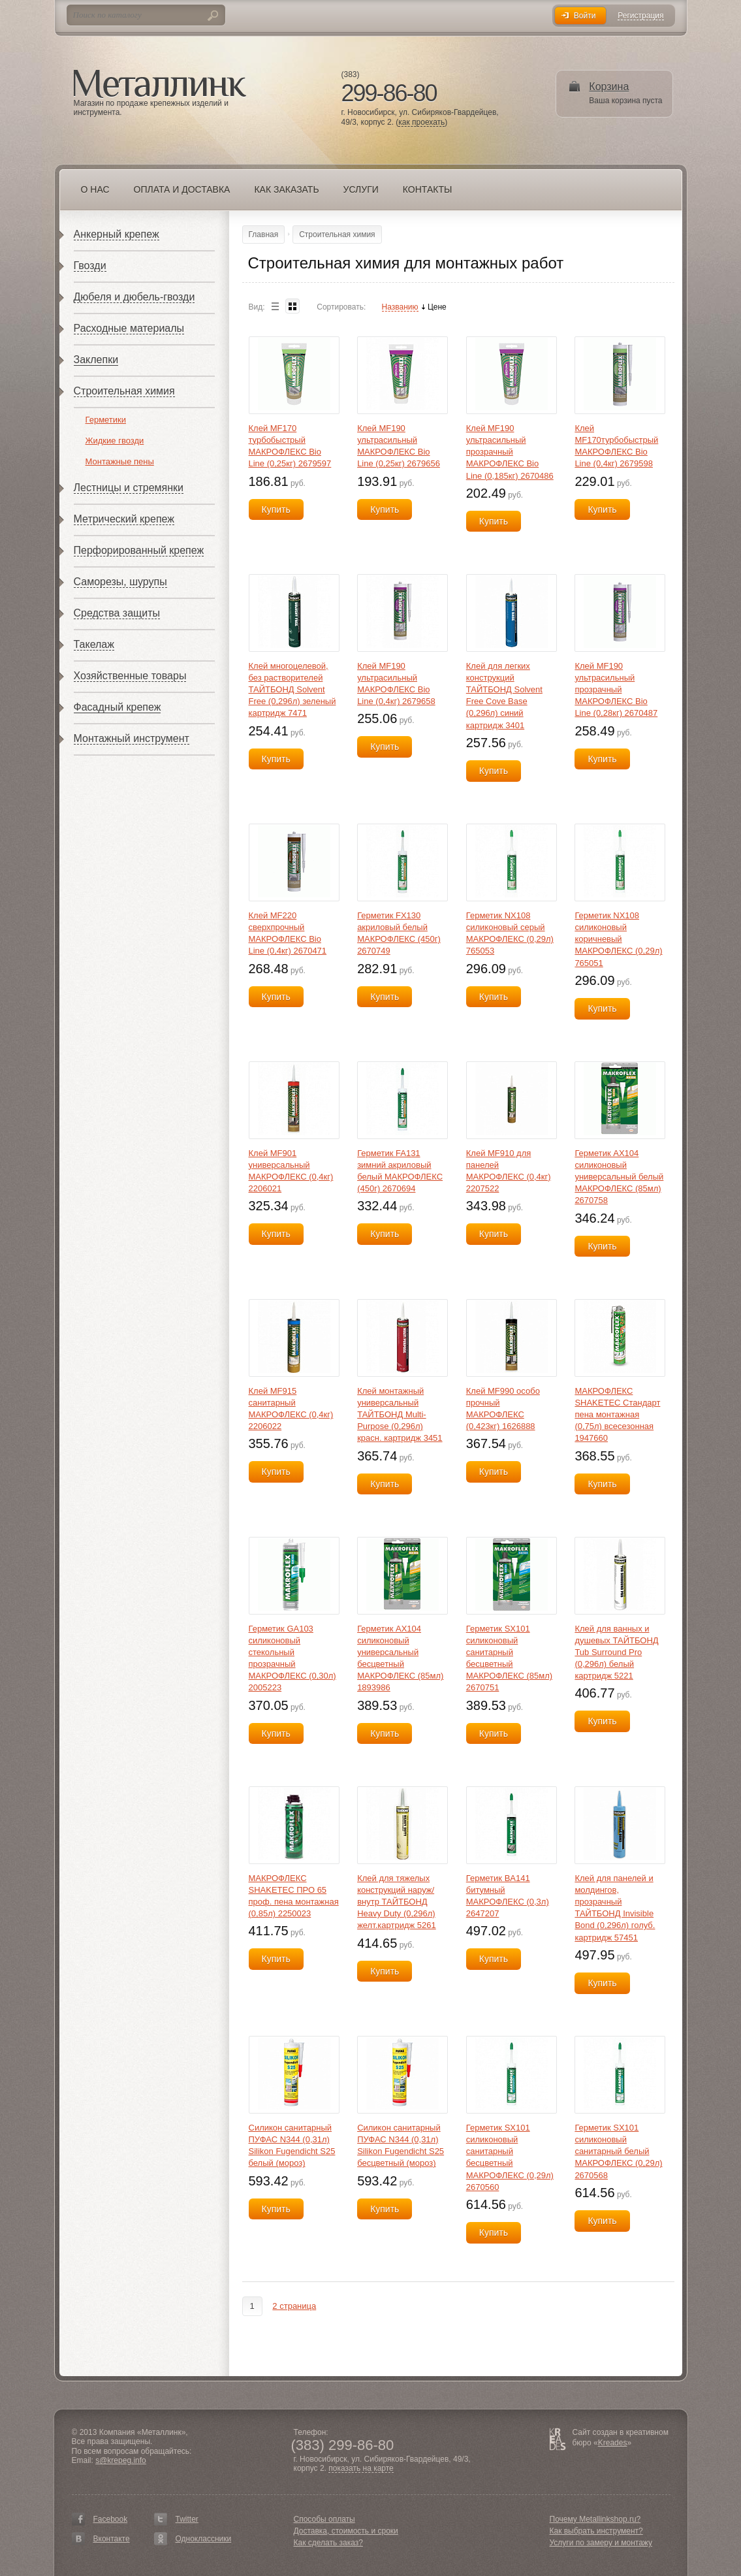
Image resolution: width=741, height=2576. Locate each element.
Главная (264, 234)
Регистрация (640, 16)
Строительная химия (124, 390)
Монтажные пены (120, 461)
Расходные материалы (129, 328)
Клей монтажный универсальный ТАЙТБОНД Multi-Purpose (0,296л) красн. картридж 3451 (399, 1414)
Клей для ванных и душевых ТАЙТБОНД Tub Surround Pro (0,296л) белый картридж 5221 (616, 1652)
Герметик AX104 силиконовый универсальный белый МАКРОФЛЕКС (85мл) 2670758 (619, 1177)
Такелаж (94, 644)
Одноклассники (204, 2538)
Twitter (187, 2519)
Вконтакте (111, 2538)
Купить (276, 509)
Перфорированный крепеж (139, 550)
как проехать (421, 122)
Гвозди (90, 265)
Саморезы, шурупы (120, 581)
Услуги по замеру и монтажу (601, 2542)
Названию (400, 307)
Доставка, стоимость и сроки (346, 2531)
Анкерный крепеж (116, 234)
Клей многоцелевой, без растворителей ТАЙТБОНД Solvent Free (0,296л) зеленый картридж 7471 (292, 689)
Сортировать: (341, 307)
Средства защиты (117, 613)
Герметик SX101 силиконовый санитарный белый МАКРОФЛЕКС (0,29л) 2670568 (618, 2151)
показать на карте (361, 2468)
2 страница (294, 2306)
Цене (437, 307)
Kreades (612, 2442)
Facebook (110, 2519)
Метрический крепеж (124, 518)
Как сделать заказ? (328, 2542)
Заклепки (96, 359)
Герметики (106, 420)
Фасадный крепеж (117, 707)
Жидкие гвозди (115, 440)
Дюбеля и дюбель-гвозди (134, 296)
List (275, 306)
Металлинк (160, 84)
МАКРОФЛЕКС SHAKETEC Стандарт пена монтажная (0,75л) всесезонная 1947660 (617, 1414)
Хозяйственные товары (130, 675)
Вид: (257, 307)
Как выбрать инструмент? (596, 2531)
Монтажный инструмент (131, 738)
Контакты (427, 189)
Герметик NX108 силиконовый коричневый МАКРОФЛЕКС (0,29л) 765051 (618, 939)
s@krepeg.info (120, 2460)
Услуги (361, 189)
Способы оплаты (324, 2519)
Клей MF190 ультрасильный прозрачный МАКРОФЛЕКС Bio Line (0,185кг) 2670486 (510, 452)
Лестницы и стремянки (129, 487)
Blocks (292, 306)
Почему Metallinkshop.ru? (595, 2519)
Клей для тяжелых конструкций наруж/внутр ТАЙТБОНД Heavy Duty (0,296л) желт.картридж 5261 (396, 1902)
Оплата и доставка (182, 189)
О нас (95, 189)
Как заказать (286, 189)
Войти (585, 15)
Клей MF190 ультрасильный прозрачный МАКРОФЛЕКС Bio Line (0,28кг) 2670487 (616, 689)
